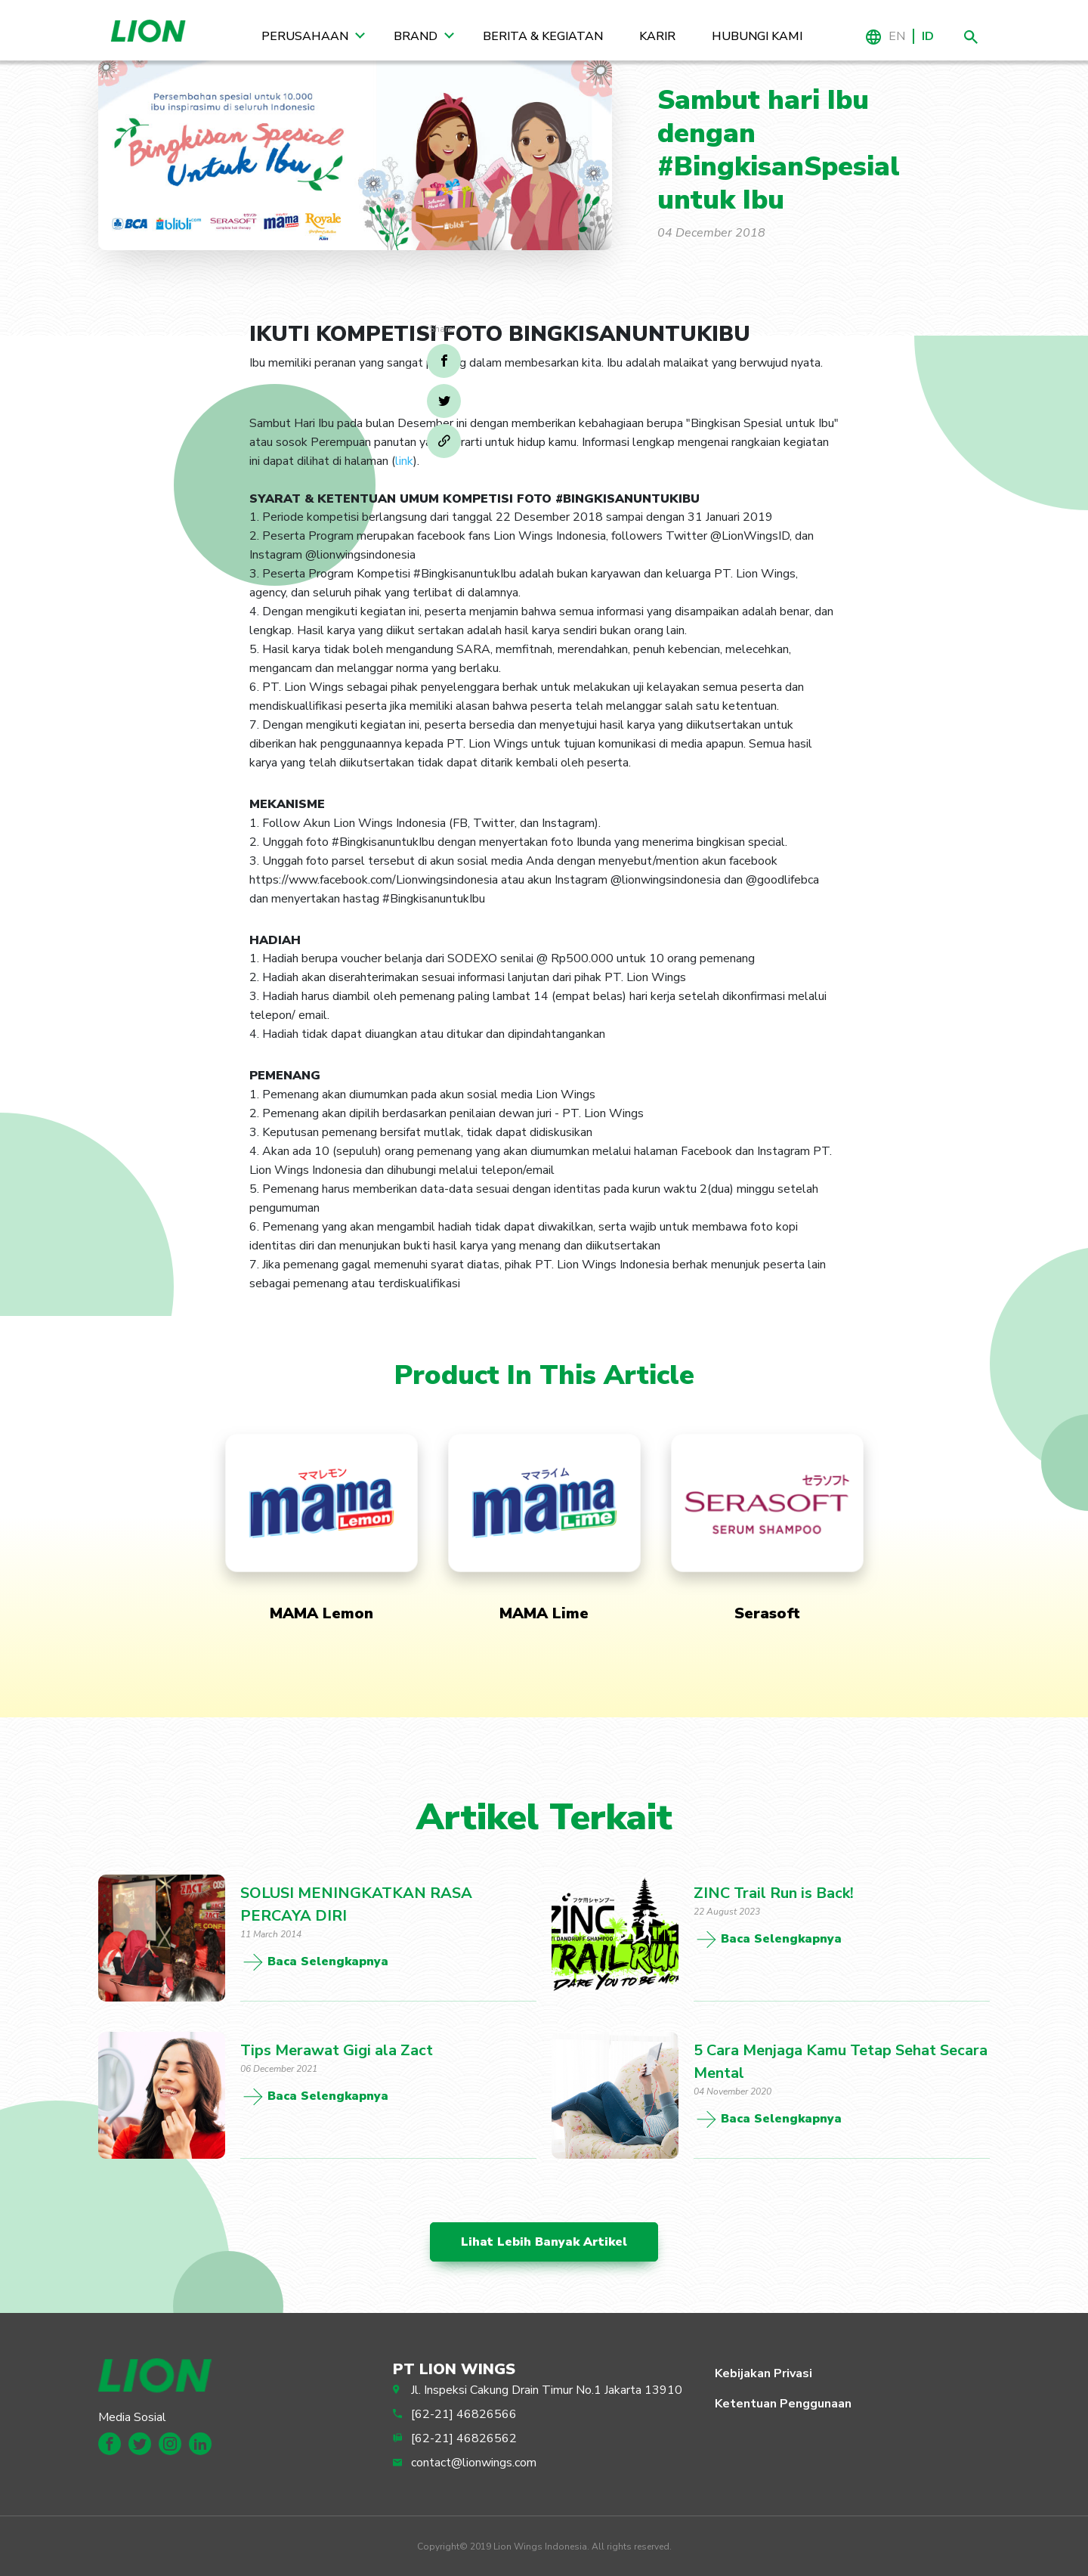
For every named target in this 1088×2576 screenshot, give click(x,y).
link (404, 461)
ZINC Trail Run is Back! (774, 1893)
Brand (415, 36)
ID (928, 36)
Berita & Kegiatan (543, 36)
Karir (657, 36)
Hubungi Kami (757, 36)
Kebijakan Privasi (763, 2373)
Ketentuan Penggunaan (783, 2403)
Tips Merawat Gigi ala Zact (336, 2050)
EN (897, 36)
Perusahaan (304, 36)
